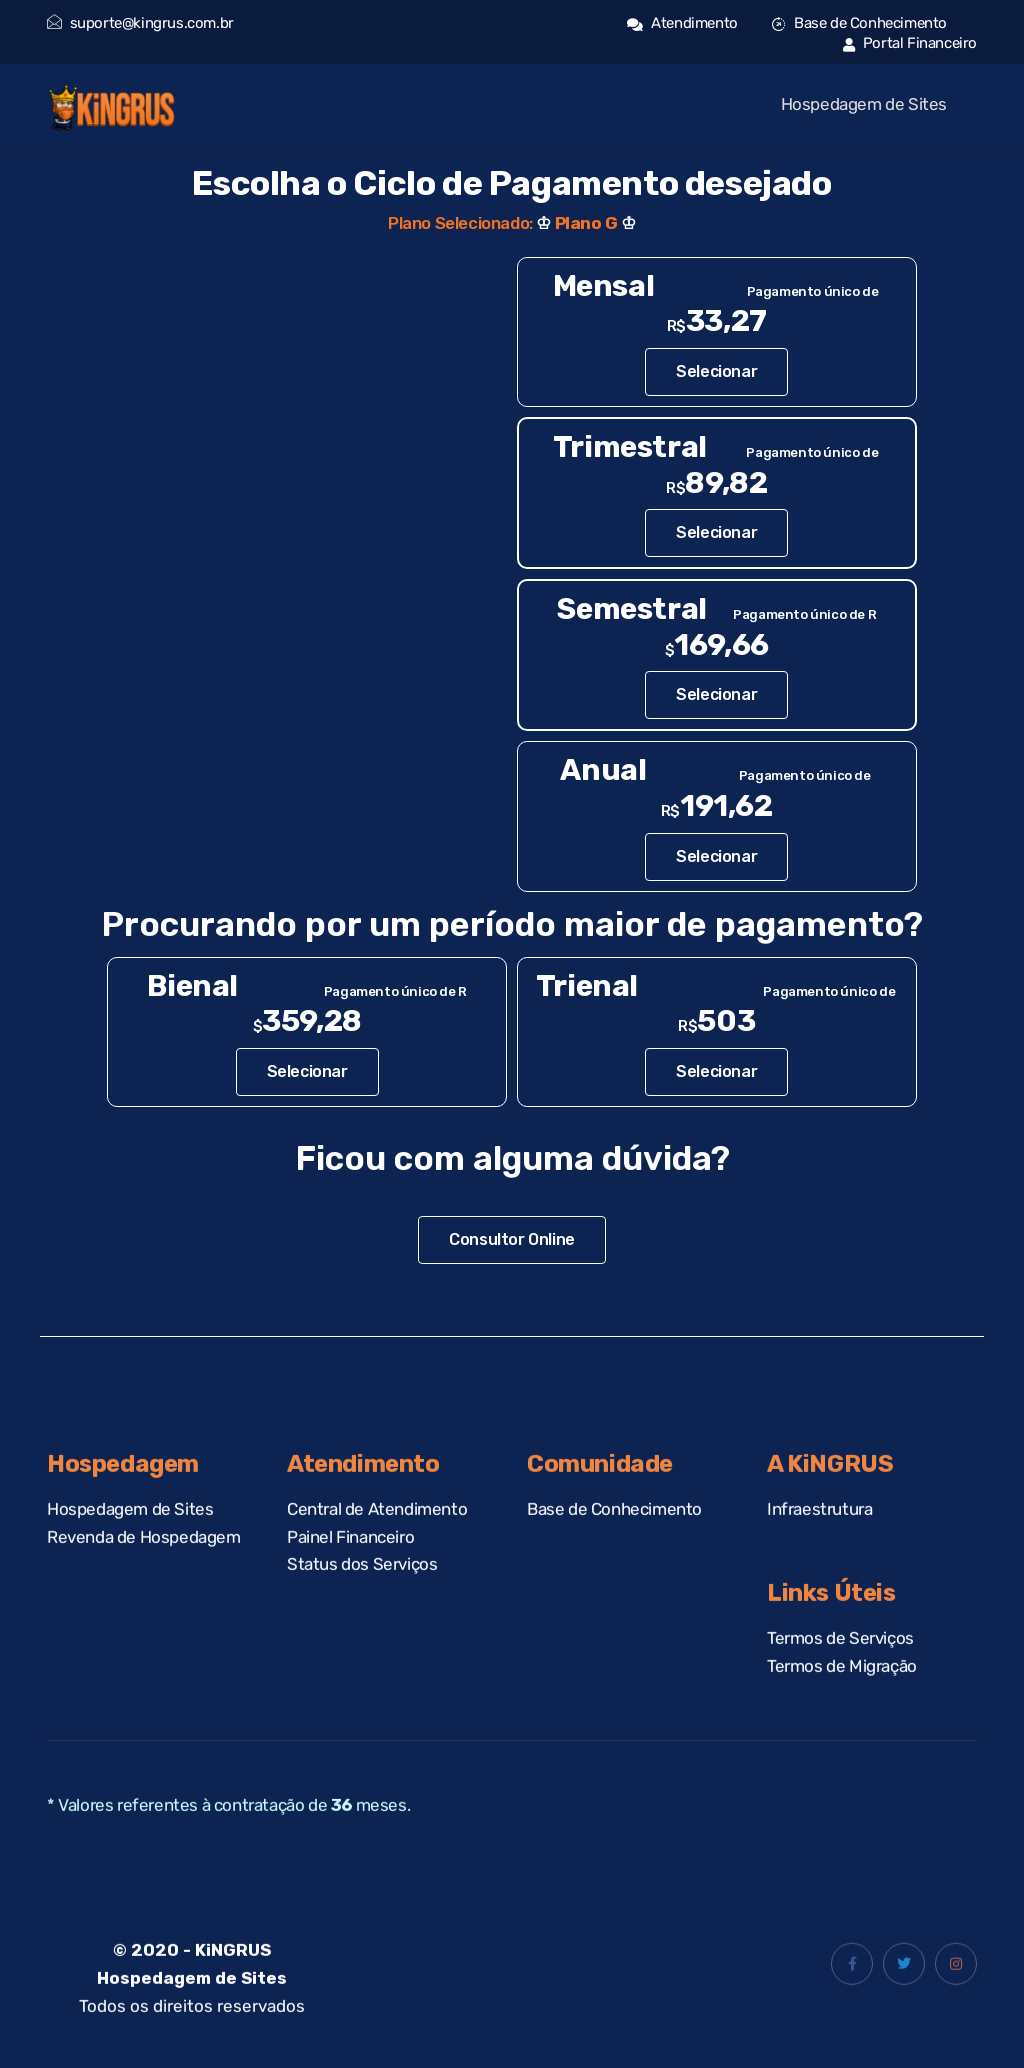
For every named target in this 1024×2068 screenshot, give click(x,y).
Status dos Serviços (362, 1590)
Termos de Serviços (840, 1664)
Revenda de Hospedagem (144, 1562)
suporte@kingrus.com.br (140, 23)
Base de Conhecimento (859, 23)
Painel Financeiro (350, 1562)
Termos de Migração (842, 1692)
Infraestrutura (819, 1534)
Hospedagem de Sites (864, 104)
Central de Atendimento (377, 1534)
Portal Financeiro (910, 43)
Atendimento (682, 23)
